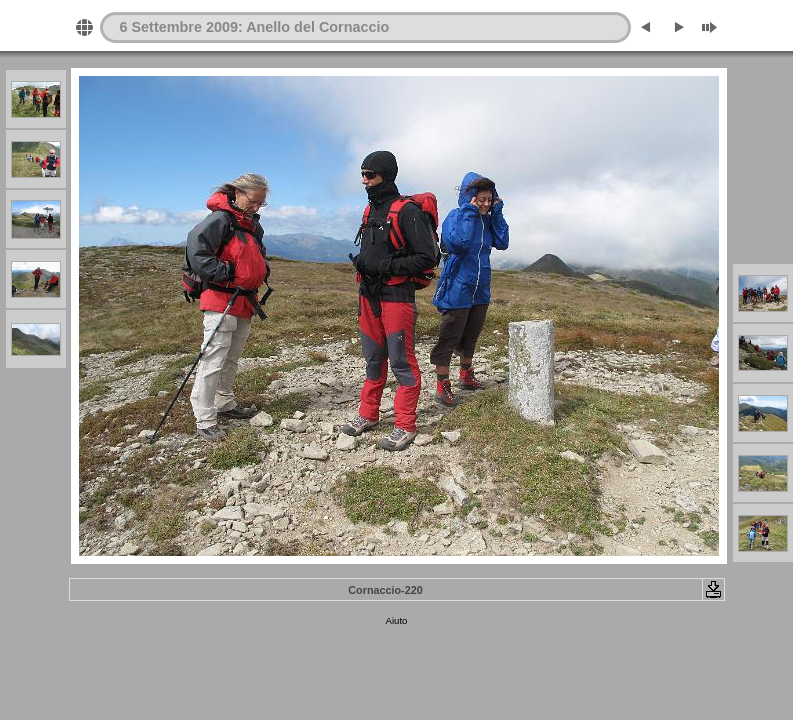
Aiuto (397, 620)
